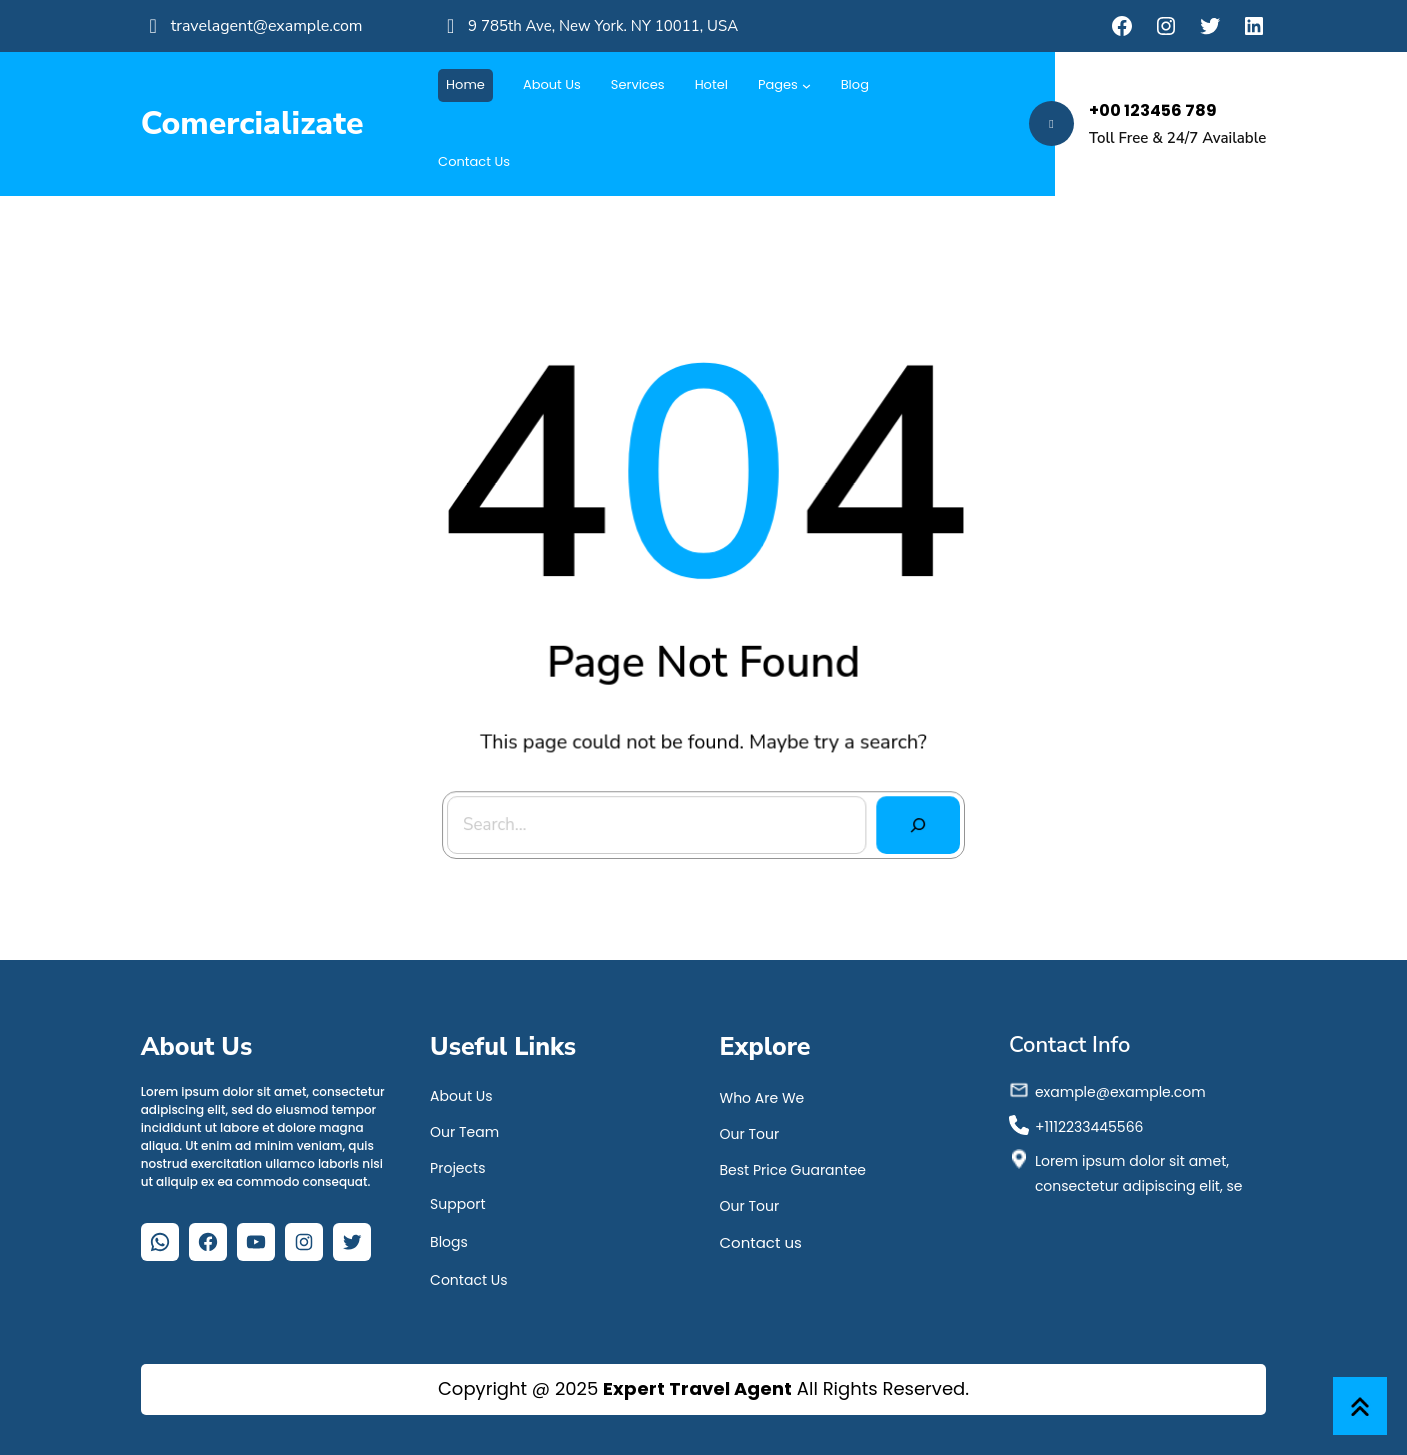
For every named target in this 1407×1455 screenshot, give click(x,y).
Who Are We (761, 1098)
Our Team (464, 1132)
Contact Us (468, 1280)
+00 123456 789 (1153, 110)
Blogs (449, 1242)
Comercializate (252, 123)
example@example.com (1120, 1092)
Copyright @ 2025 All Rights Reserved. (703, 1388)
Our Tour (749, 1134)
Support (457, 1204)
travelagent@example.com (267, 26)
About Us (461, 1096)
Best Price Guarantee (792, 1170)
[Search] (901, 806)
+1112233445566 (1089, 1127)
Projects (457, 1168)
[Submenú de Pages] (806, 85)
